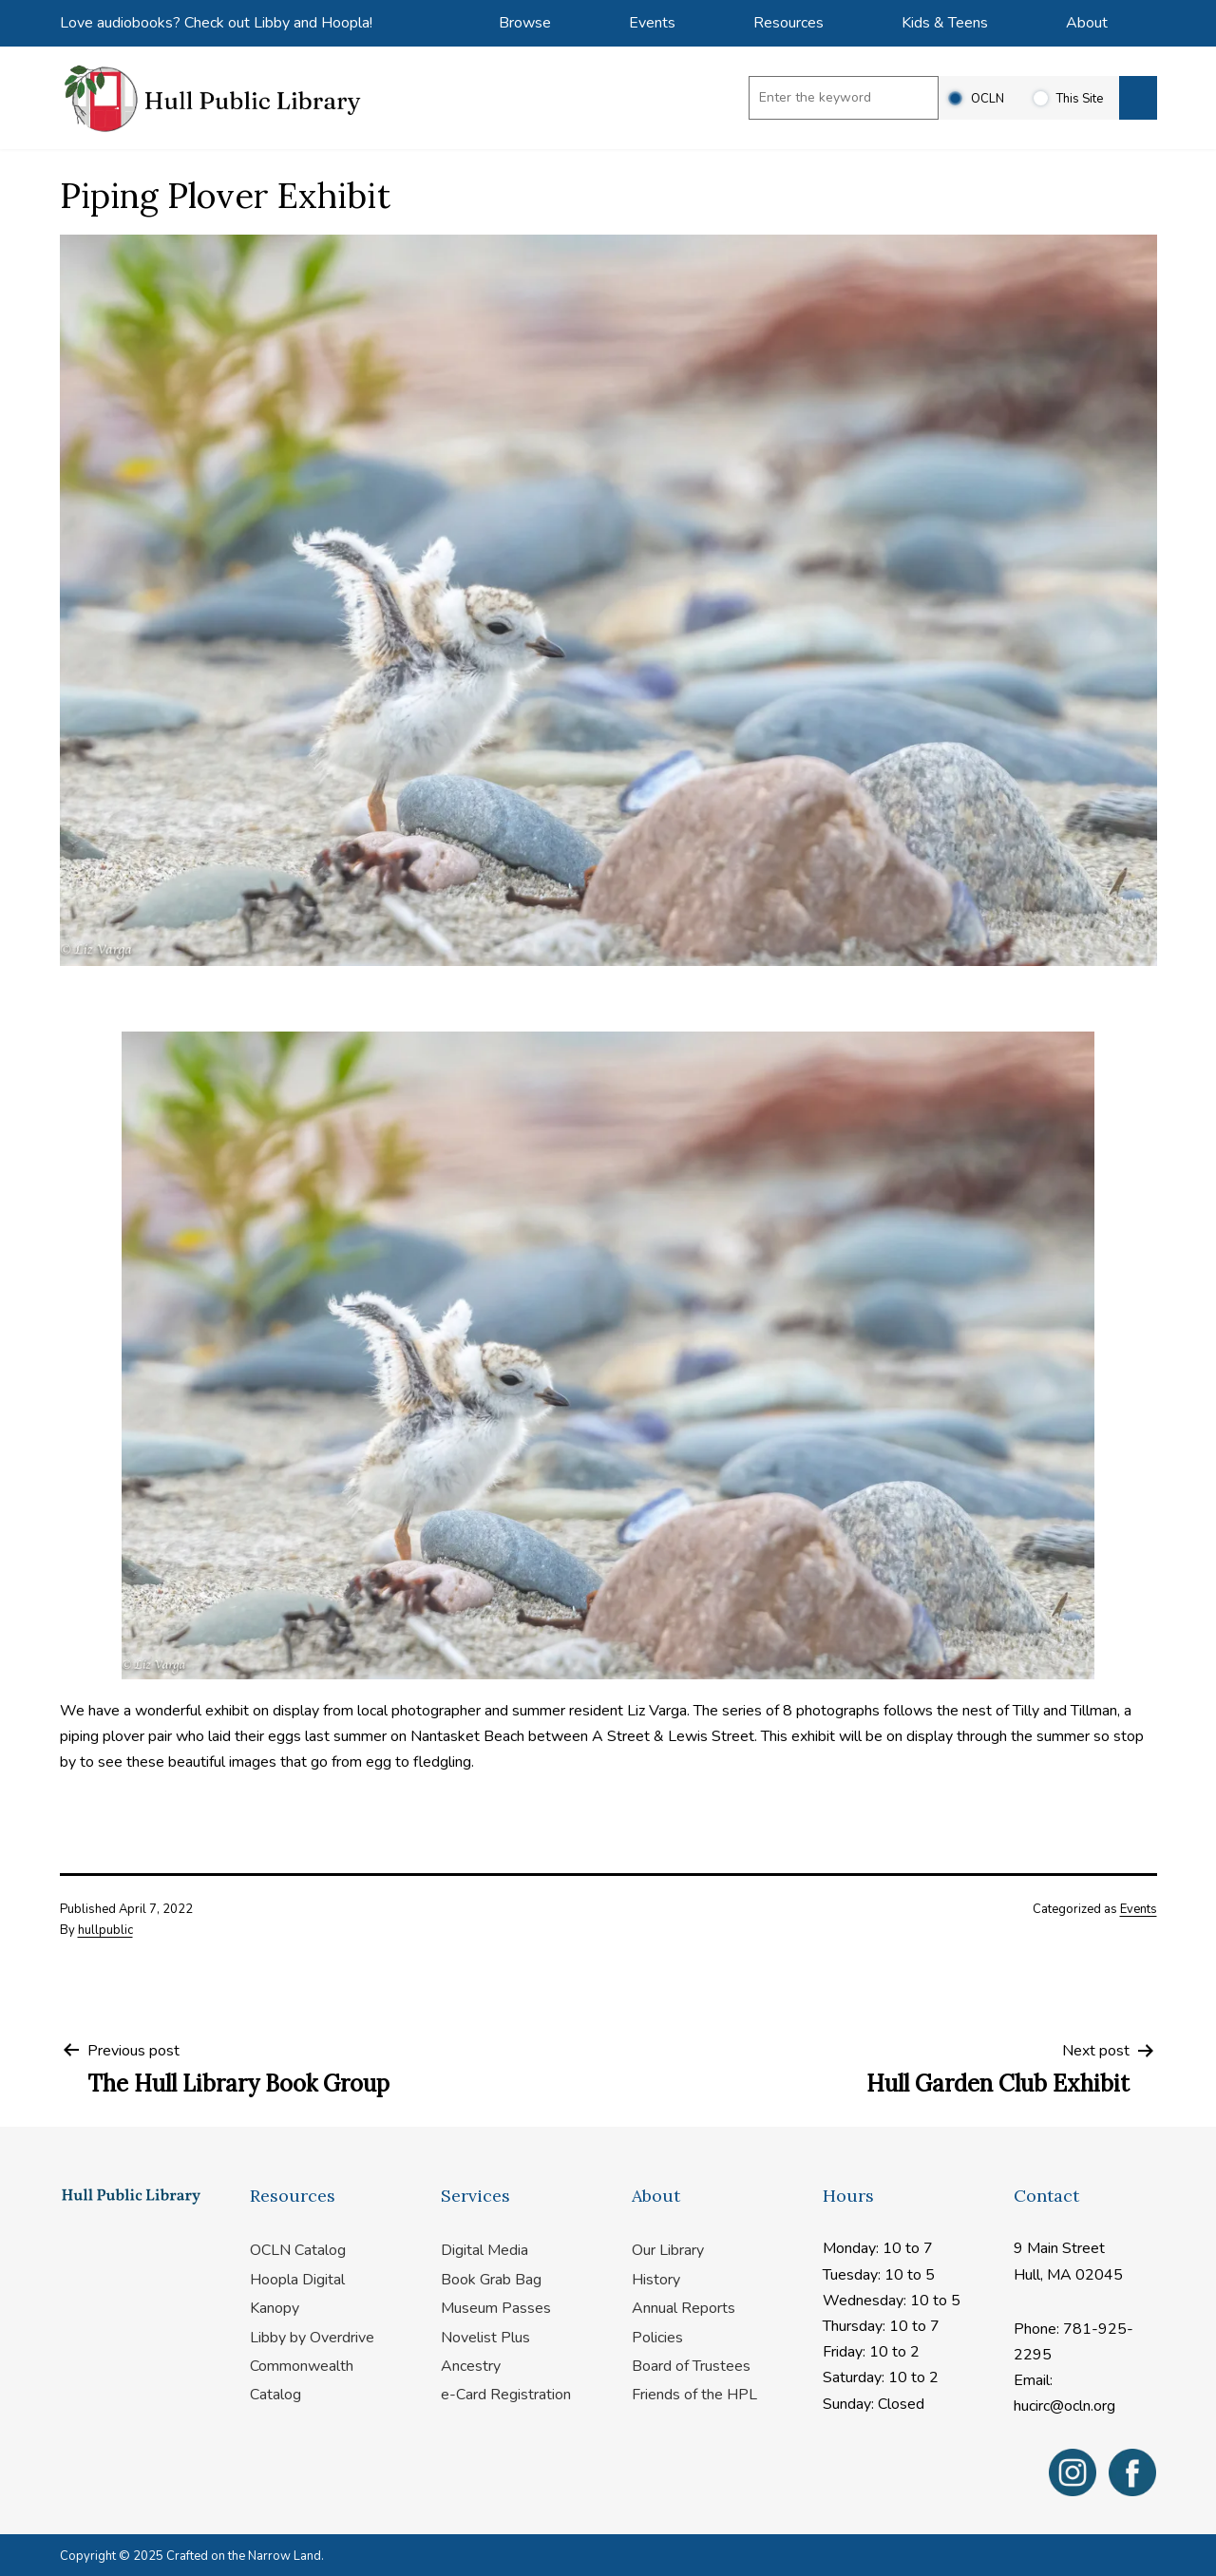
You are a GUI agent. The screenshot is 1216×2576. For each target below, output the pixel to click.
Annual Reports (683, 2308)
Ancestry (471, 2366)
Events (652, 22)
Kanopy (274, 2308)
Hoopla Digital (297, 2279)
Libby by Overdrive (312, 2337)
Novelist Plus (485, 2337)
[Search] (1138, 98)
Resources (788, 22)
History (656, 2279)
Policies (657, 2337)
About (1087, 22)
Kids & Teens (945, 22)
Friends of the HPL (694, 2394)
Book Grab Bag (491, 2279)
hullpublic (105, 1930)
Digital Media (484, 2250)
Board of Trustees (691, 2366)
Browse (525, 22)
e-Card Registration (506, 2394)
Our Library (668, 2250)
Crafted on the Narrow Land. (245, 2556)
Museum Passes (496, 2308)
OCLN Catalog (298, 2250)
